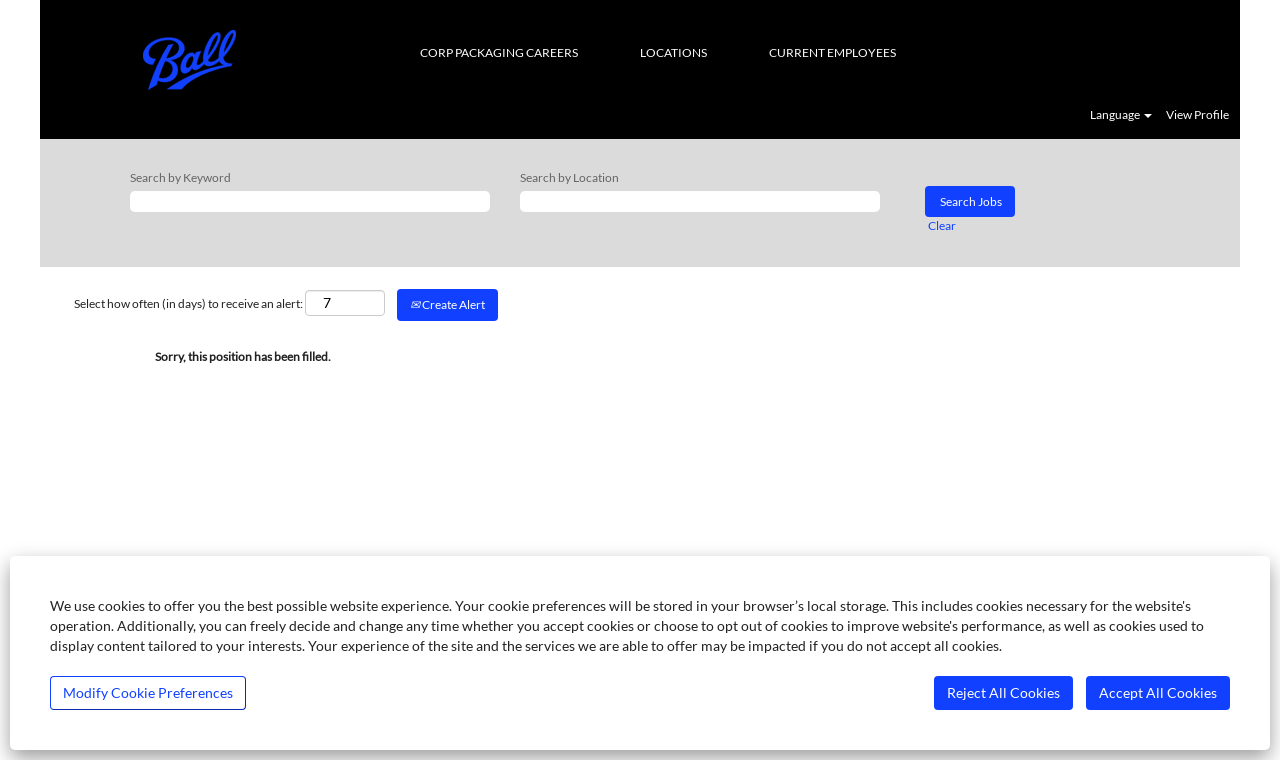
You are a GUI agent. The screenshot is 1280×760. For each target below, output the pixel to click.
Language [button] (1121, 114)
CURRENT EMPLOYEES (832, 52)
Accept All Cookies (1158, 692)
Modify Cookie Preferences (148, 692)
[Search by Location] (700, 201)
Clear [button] (942, 225)
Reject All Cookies (1003, 692)
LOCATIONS (673, 52)
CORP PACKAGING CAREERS (499, 52)
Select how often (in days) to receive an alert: (188, 303)
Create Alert (447, 304)
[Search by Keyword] (310, 201)
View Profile (1197, 114)
